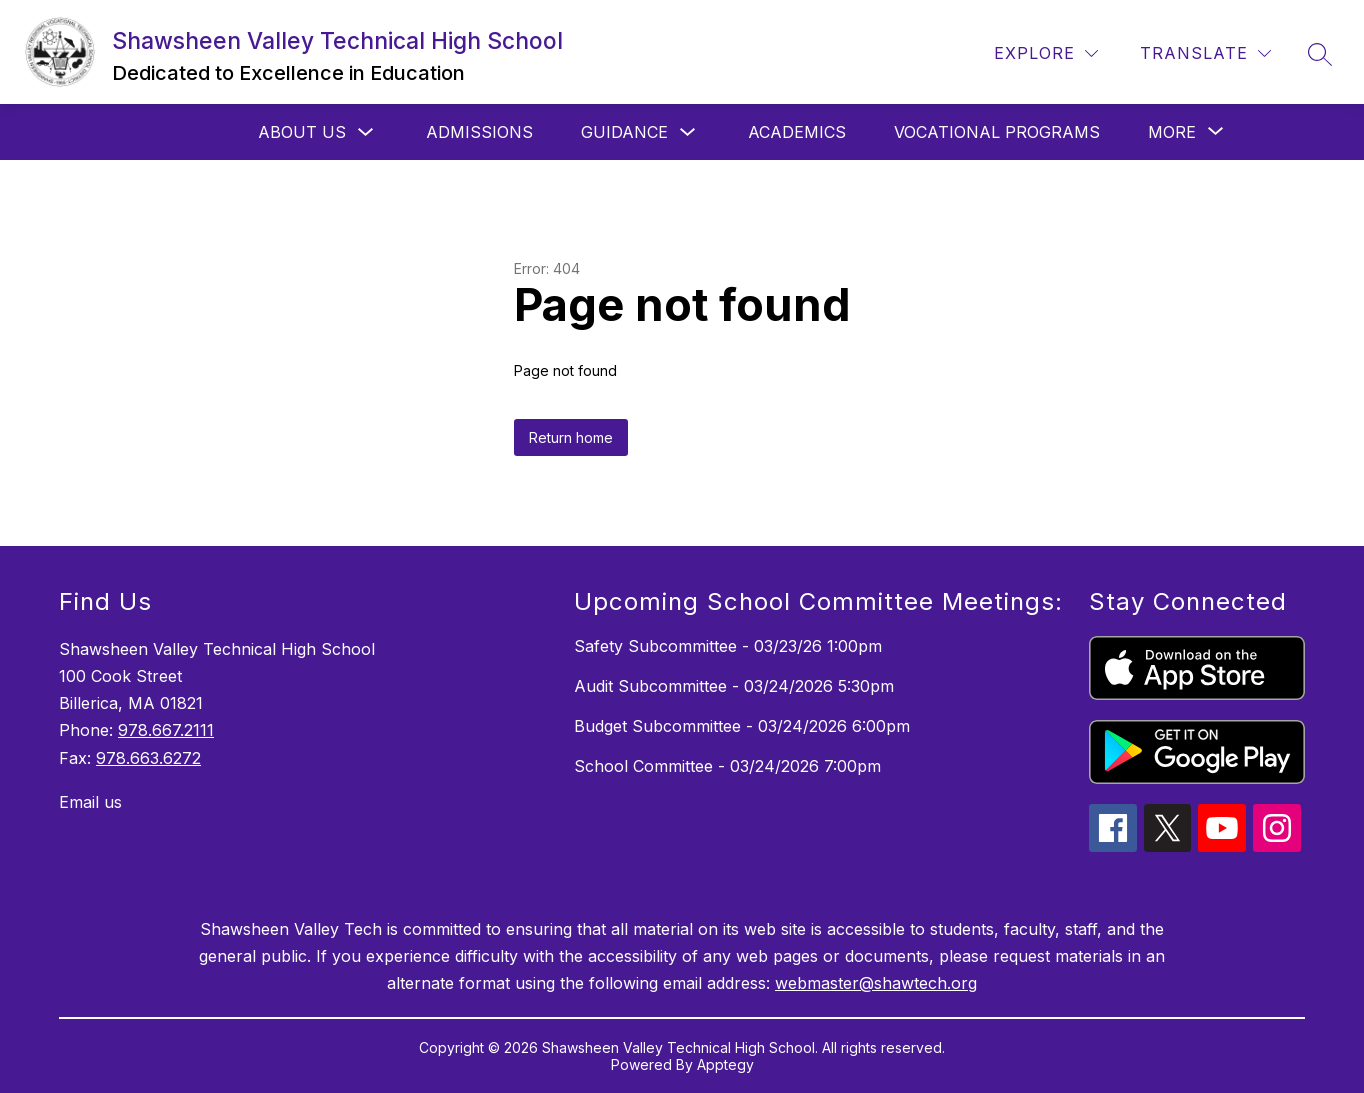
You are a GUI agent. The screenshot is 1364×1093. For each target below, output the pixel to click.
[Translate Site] (1205, 53)
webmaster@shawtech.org (876, 983)
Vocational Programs (997, 132)
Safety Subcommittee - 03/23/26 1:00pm (728, 646)
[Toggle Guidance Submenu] (688, 132)
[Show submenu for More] (1172, 132)
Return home (571, 437)
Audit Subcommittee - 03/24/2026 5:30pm (734, 686)
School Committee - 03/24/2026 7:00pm (727, 766)
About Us (302, 132)
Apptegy (725, 1064)
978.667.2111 (166, 730)
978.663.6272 (148, 758)
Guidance (624, 132)
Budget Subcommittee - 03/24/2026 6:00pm (742, 726)
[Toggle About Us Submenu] (366, 132)
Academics (797, 132)
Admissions (479, 132)
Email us (90, 802)
